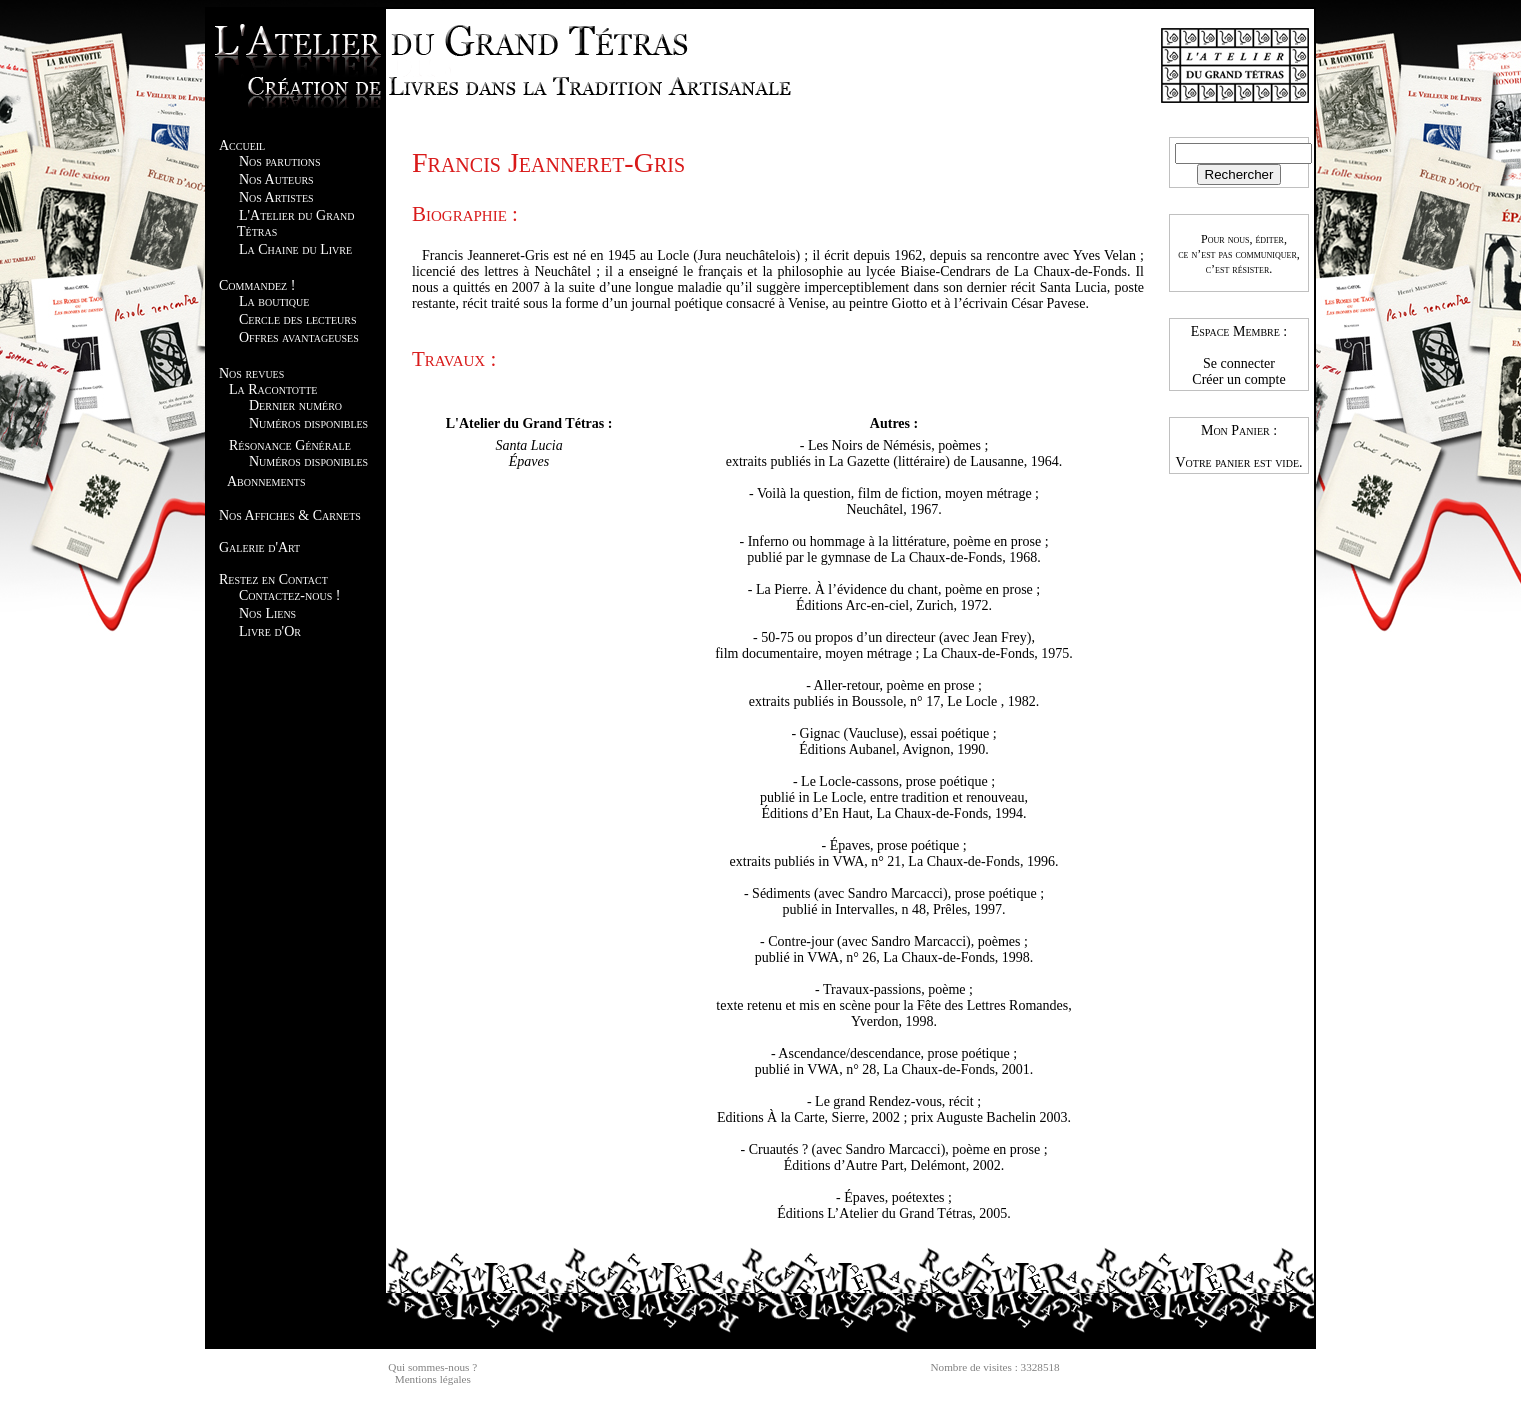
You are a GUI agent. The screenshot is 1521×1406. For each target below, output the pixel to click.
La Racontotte (273, 389)
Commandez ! (257, 285)
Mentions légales (433, 1379)
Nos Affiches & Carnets (290, 515)
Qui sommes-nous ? (432, 1367)
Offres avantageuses (299, 337)
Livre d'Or (270, 631)
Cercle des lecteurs (297, 319)
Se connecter (1239, 363)
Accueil (242, 145)
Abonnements (266, 481)
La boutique (274, 301)
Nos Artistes (276, 197)
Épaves (529, 461)
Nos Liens (267, 613)
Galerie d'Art (259, 547)
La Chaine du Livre (295, 249)
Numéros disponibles (308, 423)
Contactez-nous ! (289, 595)
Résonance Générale (290, 445)
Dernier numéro (295, 405)
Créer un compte (1238, 379)
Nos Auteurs (276, 179)
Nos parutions (280, 161)
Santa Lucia (528, 445)
